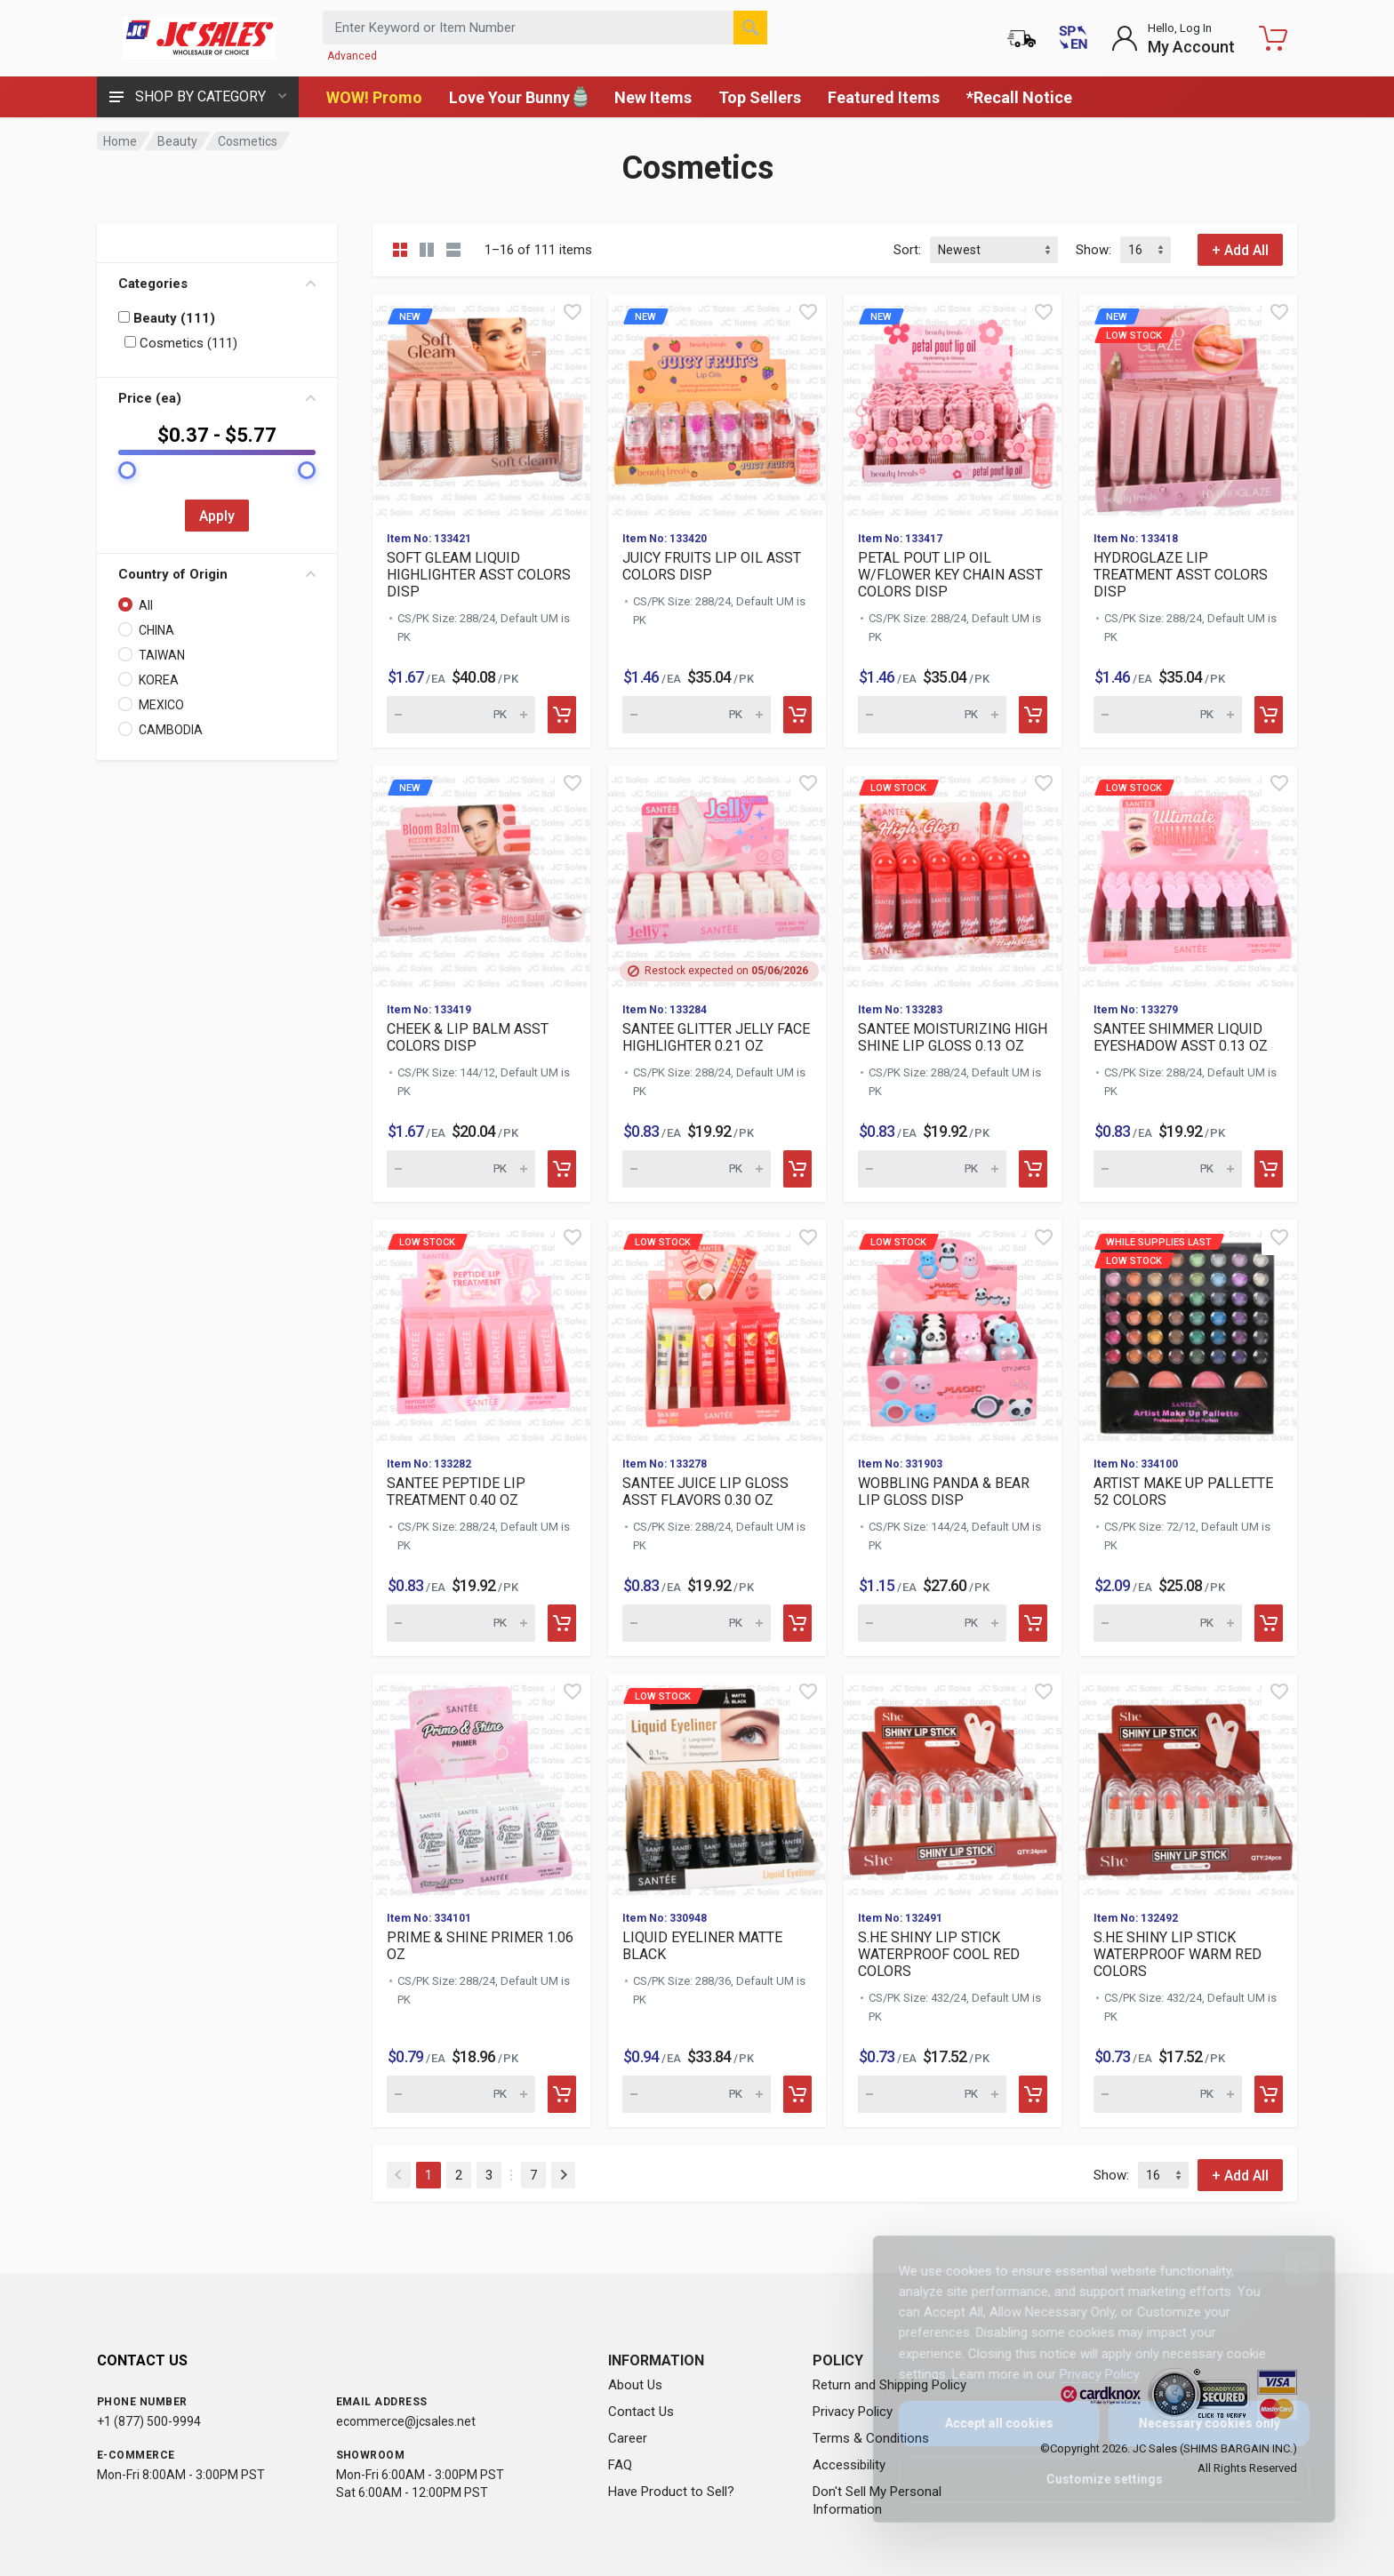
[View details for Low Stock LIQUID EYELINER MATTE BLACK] (717, 1785)
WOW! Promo (374, 97)
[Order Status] (1021, 38)
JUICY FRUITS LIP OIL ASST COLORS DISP (711, 566)
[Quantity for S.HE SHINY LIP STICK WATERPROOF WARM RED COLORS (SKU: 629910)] (1168, 2094)
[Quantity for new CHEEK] (461, 1169)
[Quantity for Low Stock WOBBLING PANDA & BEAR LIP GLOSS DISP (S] (932, 1623)
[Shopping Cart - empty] (1273, 38)
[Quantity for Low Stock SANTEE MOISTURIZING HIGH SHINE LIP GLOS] (932, 1169)
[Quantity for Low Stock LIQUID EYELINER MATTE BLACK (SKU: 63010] (696, 2094)
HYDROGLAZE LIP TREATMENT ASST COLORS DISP (1181, 574)
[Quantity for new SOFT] (461, 714)
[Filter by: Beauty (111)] (124, 317)
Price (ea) (217, 398)
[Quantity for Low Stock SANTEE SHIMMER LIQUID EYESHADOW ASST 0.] (1168, 1169)
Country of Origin (217, 574)
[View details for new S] (481, 405)
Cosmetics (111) (180, 343)
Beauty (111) (166, 318)
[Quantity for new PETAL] (932, 714)
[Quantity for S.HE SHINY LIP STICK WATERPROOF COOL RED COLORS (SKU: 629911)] (932, 2094)
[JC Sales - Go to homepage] (199, 38)
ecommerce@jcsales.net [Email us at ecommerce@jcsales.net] (406, 2421)
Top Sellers (759, 97)
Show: (1093, 250)
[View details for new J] (717, 405)
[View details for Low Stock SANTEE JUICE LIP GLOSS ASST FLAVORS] (717, 1331)
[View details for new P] (953, 405)
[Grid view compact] (400, 249)
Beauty (177, 141)
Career (627, 2438)
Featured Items (884, 97)
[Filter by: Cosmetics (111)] (130, 342)
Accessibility (849, 2465)
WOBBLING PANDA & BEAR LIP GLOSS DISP (943, 1491)
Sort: (907, 250)
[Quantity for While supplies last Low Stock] (1168, 1623)
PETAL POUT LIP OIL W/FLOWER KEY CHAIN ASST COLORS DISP (950, 574)
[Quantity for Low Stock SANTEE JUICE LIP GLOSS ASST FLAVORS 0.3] (696, 1623)
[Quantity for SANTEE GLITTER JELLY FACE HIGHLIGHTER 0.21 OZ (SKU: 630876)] (696, 1169)
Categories (217, 284)
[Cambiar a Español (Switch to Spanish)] (1073, 38)
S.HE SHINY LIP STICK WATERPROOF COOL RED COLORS (939, 1954)
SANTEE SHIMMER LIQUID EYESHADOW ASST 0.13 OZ (1181, 1037)
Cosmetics (247, 141)
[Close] (1290, 2268)
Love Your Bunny (518, 97)
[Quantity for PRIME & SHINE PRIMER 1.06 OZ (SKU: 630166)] (461, 2094)
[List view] (453, 249)
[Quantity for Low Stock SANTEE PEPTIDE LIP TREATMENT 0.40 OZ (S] (461, 1623)
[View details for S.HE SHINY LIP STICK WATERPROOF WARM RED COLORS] (1188, 1785)
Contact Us (641, 2412)
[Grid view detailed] (426, 249)
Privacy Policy (853, 2412)
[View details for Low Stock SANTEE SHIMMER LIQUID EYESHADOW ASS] (1188, 876)
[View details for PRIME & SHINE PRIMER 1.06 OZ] (481, 1785)
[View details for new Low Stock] (1188, 405)
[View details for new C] (481, 876)
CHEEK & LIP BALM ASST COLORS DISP (468, 1037)
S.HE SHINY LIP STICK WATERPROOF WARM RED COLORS (1178, 1954)
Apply (217, 516)
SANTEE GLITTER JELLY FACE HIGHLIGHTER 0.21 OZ (716, 1037)
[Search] (750, 27)
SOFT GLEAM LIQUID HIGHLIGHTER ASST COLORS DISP (479, 574)
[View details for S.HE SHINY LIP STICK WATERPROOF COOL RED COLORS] (953, 1785)
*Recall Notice (1019, 97)
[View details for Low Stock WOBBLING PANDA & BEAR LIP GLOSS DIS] (953, 1331)
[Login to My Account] (1173, 38)
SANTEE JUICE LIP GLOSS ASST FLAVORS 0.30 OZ (705, 1491)
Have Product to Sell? (671, 2492)
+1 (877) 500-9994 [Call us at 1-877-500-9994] (149, 2421)
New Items (653, 97)
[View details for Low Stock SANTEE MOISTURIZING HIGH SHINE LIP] (953, 876)
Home (120, 141)
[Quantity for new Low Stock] (1168, 714)
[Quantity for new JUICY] (696, 714)
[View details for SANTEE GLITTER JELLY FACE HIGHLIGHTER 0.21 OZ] (717, 876)
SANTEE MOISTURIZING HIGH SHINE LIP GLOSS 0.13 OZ (952, 1037)
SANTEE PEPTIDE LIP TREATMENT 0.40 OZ (456, 1491)
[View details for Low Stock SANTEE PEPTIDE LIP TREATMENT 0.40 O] (481, 1331)
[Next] (563, 2175)
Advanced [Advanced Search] (352, 56)
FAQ (620, 2465)
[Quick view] (572, 312)
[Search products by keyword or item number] (545, 27)
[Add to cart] (562, 714)
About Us (635, 2385)
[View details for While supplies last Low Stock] (1188, 1331)
